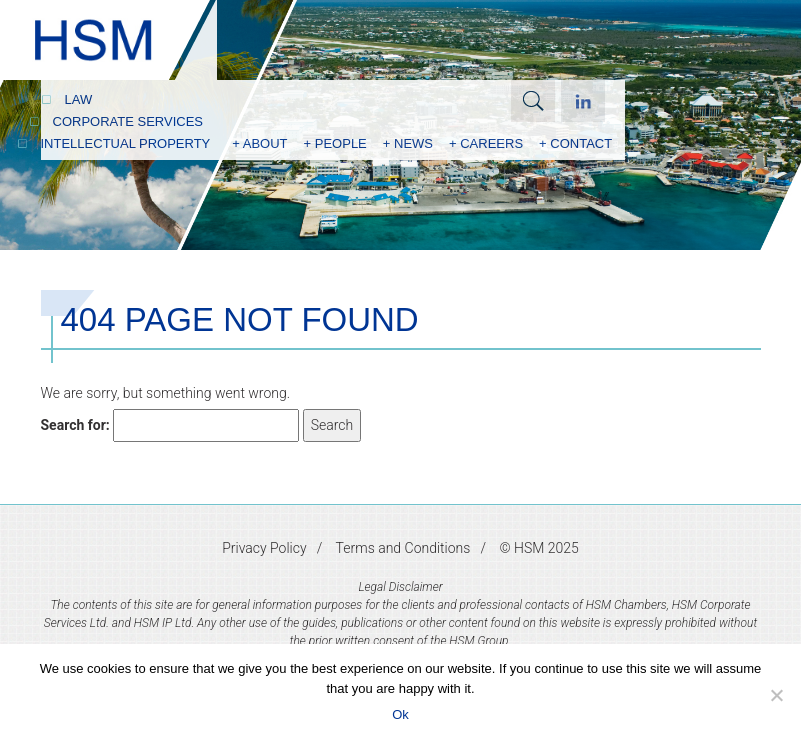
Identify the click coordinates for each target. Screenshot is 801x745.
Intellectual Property (126, 143)
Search (533, 101)
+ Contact (575, 143)
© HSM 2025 (538, 548)
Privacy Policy (264, 548)
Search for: (75, 425)
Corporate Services (128, 121)
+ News (408, 143)
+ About (259, 143)
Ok (400, 714)
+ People (335, 143)
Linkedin (583, 101)
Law (79, 99)
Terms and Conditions (403, 548)
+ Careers (486, 143)
